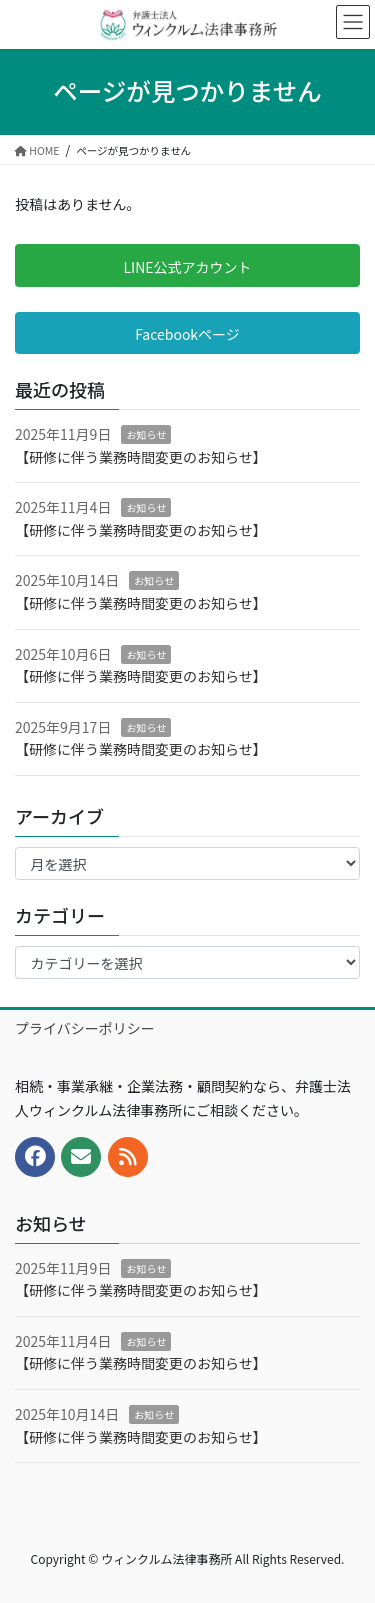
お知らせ (146, 434)
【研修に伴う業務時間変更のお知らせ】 (141, 457)
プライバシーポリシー (85, 1028)
